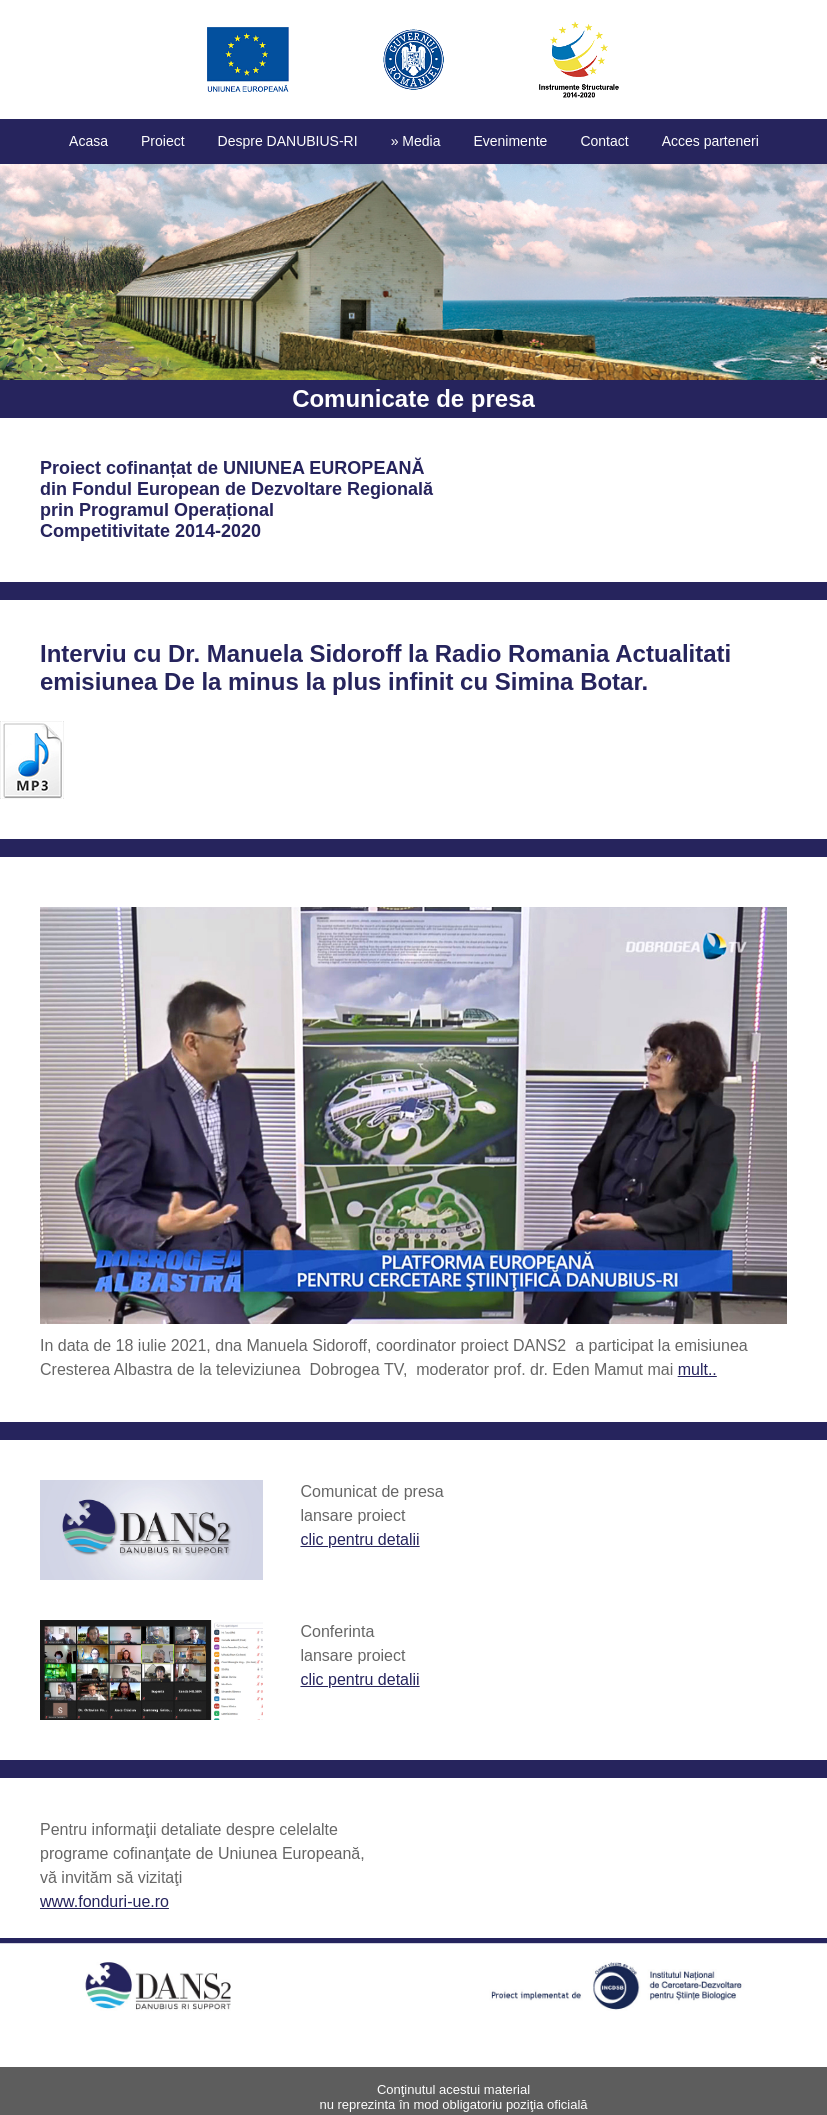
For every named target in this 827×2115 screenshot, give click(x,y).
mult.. (697, 1369)
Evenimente (510, 141)
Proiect (163, 141)
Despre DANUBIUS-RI (288, 141)
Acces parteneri (710, 141)
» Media (416, 141)
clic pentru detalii (359, 1539)
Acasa (88, 141)
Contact (604, 141)
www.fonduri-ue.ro (104, 1901)
